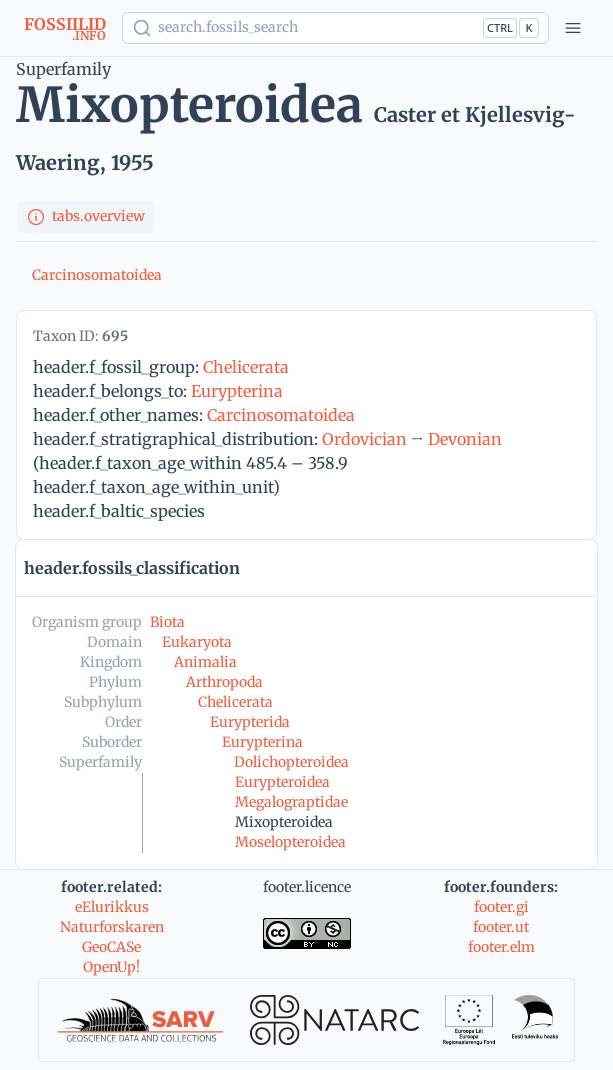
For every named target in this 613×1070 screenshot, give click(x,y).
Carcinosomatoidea (97, 275)
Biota (167, 622)
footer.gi (501, 907)
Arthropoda (224, 682)
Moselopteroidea (290, 842)
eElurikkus (112, 907)
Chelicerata (246, 367)
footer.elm (501, 947)
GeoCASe (111, 947)
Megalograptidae (291, 802)
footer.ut (501, 927)
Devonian (465, 439)
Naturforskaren (112, 927)
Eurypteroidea (282, 782)
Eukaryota (197, 642)
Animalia (205, 662)
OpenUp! (111, 967)
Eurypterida (250, 722)
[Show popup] (335, 28)
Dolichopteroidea (291, 762)
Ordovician (364, 439)
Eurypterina (237, 391)
